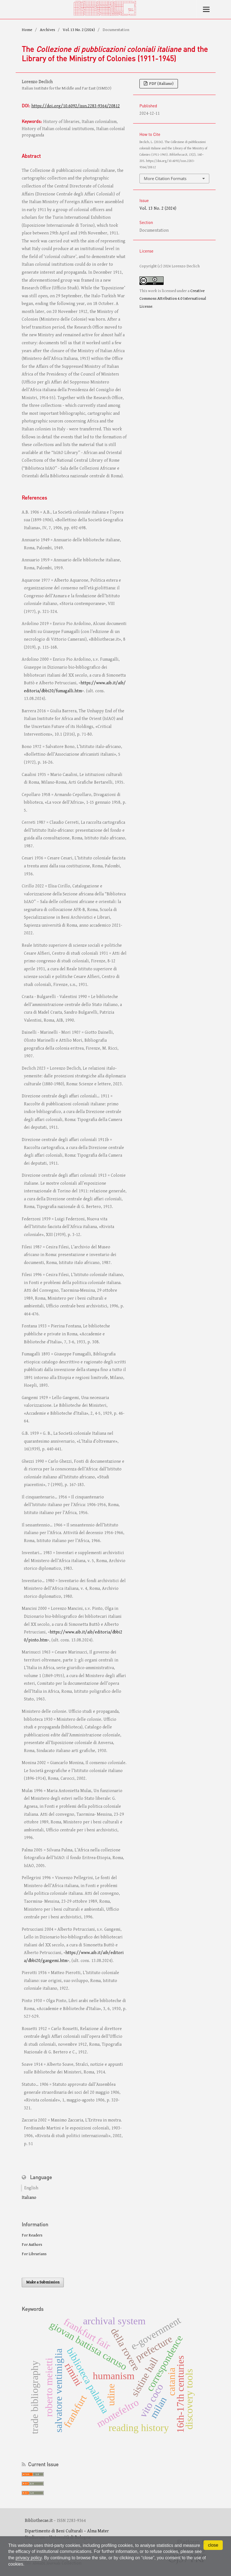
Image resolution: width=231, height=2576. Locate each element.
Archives (47, 29)
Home (27, 29)
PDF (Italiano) (161, 83)
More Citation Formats (165, 178)
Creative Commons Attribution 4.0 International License (172, 298)
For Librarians (34, 2254)
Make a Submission (42, 2282)
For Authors (32, 2244)
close (213, 2545)
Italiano (29, 2197)
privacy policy (29, 2557)
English (31, 2188)
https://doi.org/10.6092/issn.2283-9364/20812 (75, 106)
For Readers (32, 2235)
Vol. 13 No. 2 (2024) (79, 29)
